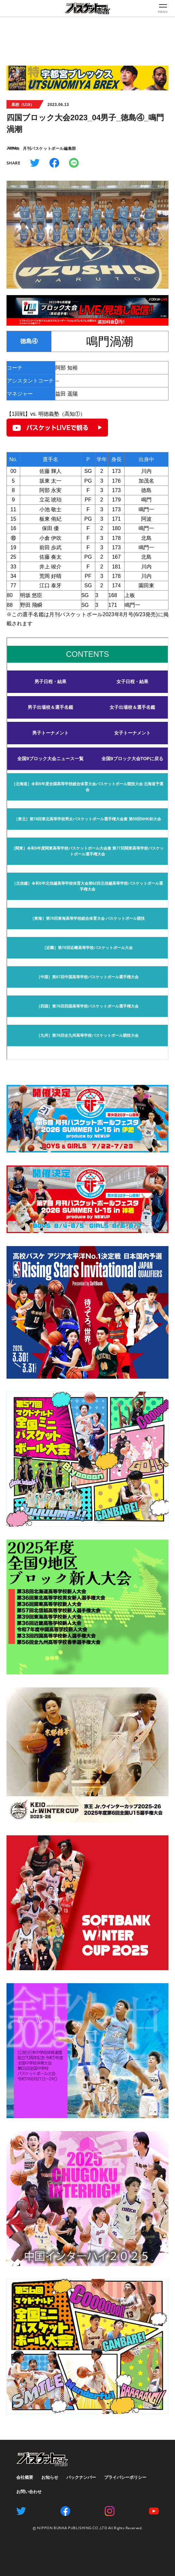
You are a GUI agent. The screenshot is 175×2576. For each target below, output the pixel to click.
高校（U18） (22, 105)
